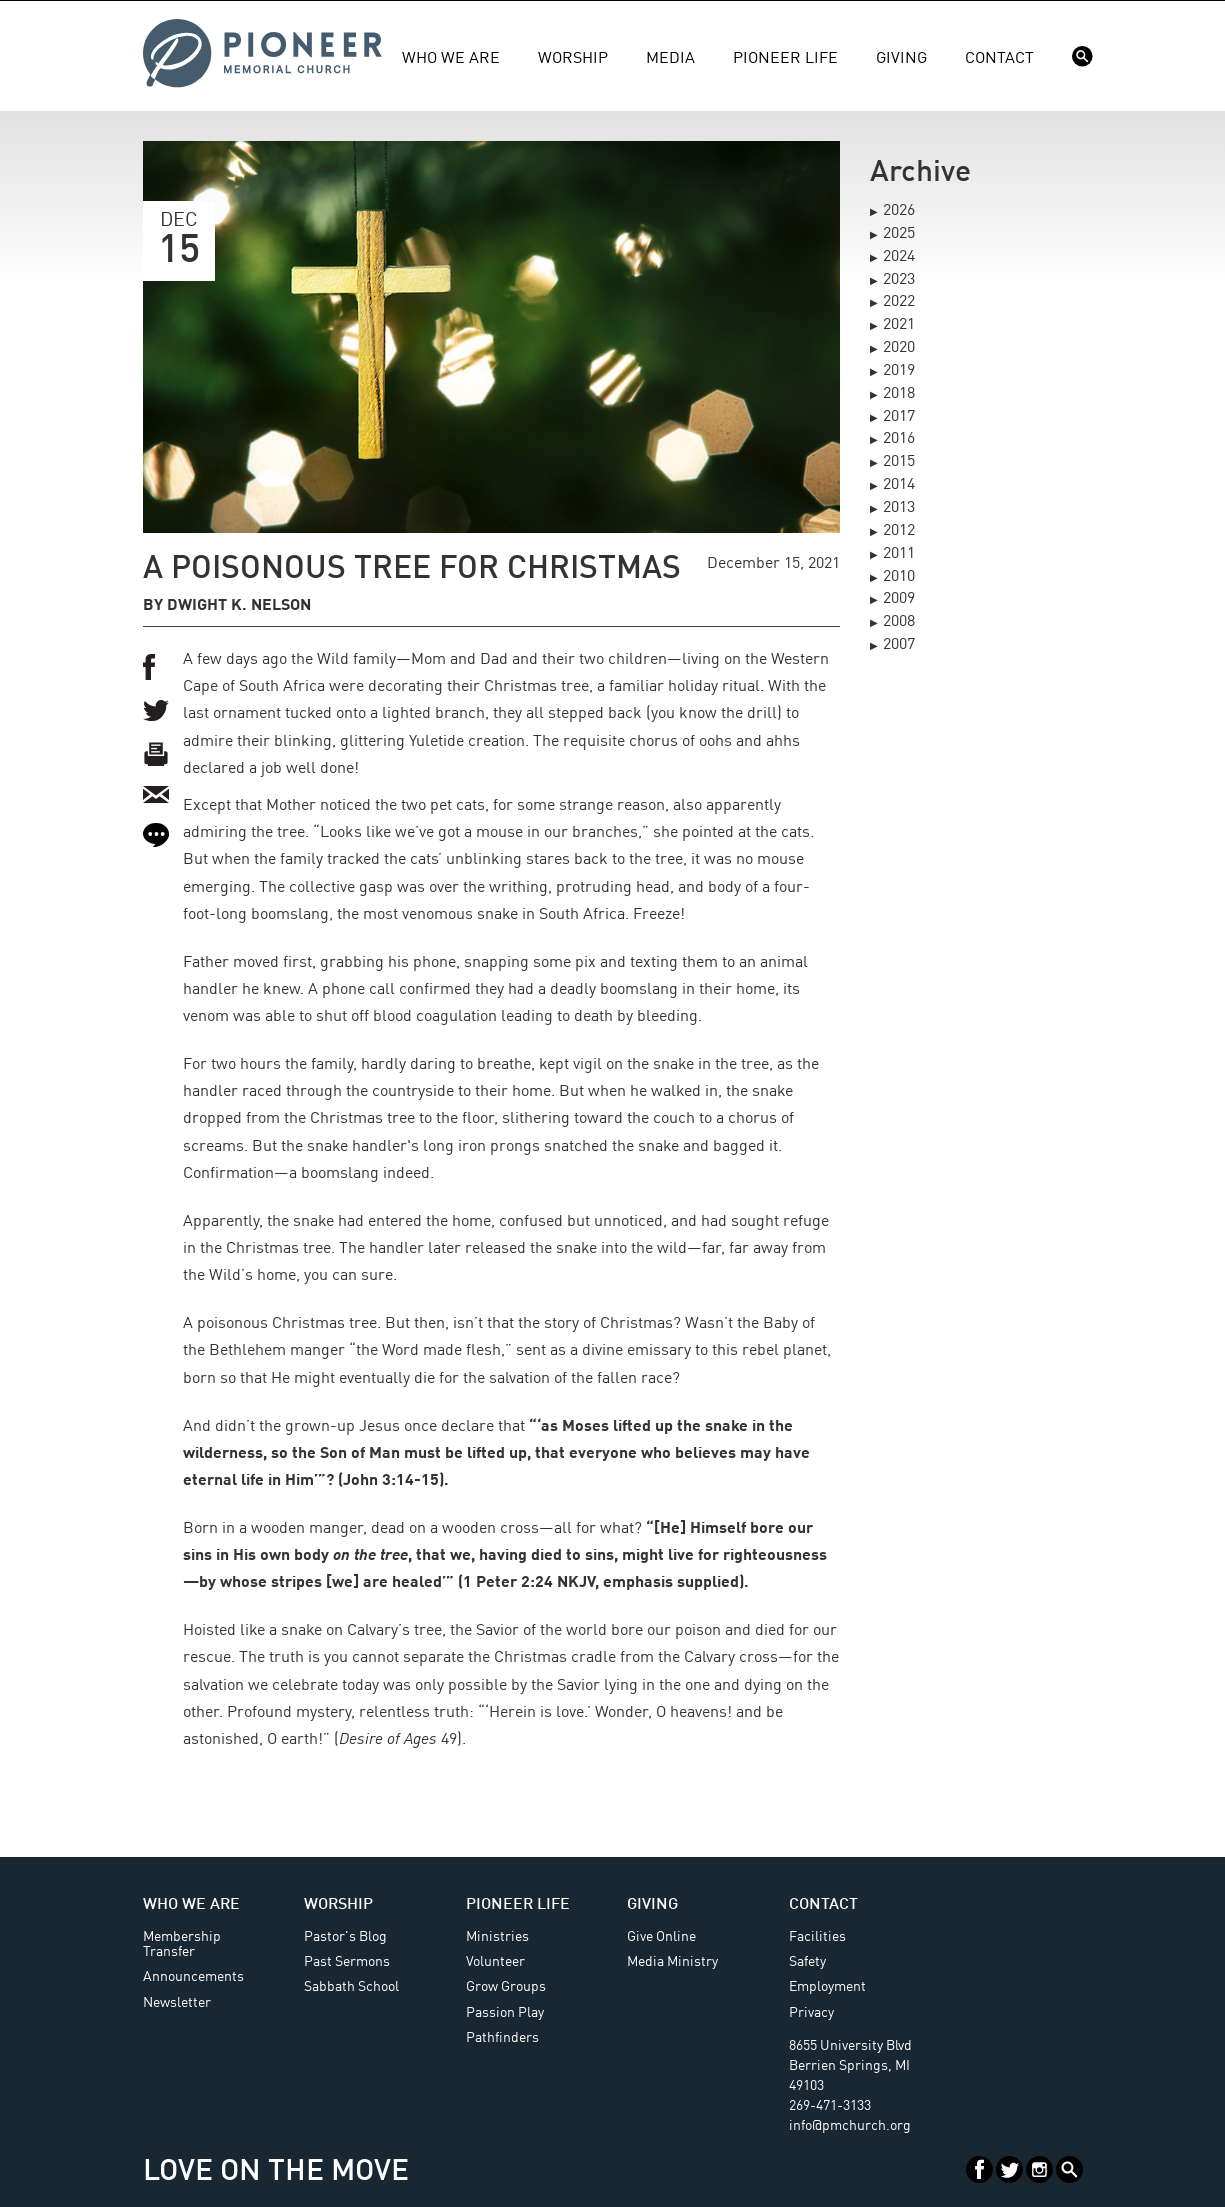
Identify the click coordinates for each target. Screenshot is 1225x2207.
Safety (807, 1962)
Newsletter (177, 2003)
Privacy (811, 2013)
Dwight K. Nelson (239, 606)
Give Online (661, 1937)
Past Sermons (347, 1962)
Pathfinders (502, 2038)
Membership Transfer (182, 1944)
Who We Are (451, 59)
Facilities (817, 1937)
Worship (573, 59)
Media (670, 59)
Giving (901, 59)
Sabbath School (351, 1987)
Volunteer (495, 1962)
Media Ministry (672, 1962)
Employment (827, 1987)
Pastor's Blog (345, 1937)
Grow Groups (506, 1987)
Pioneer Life (785, 59)
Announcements (193, 1977)
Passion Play (505, 2013)
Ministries (497, 1937)
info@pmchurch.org (850, 2126)
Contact (999, 59)
